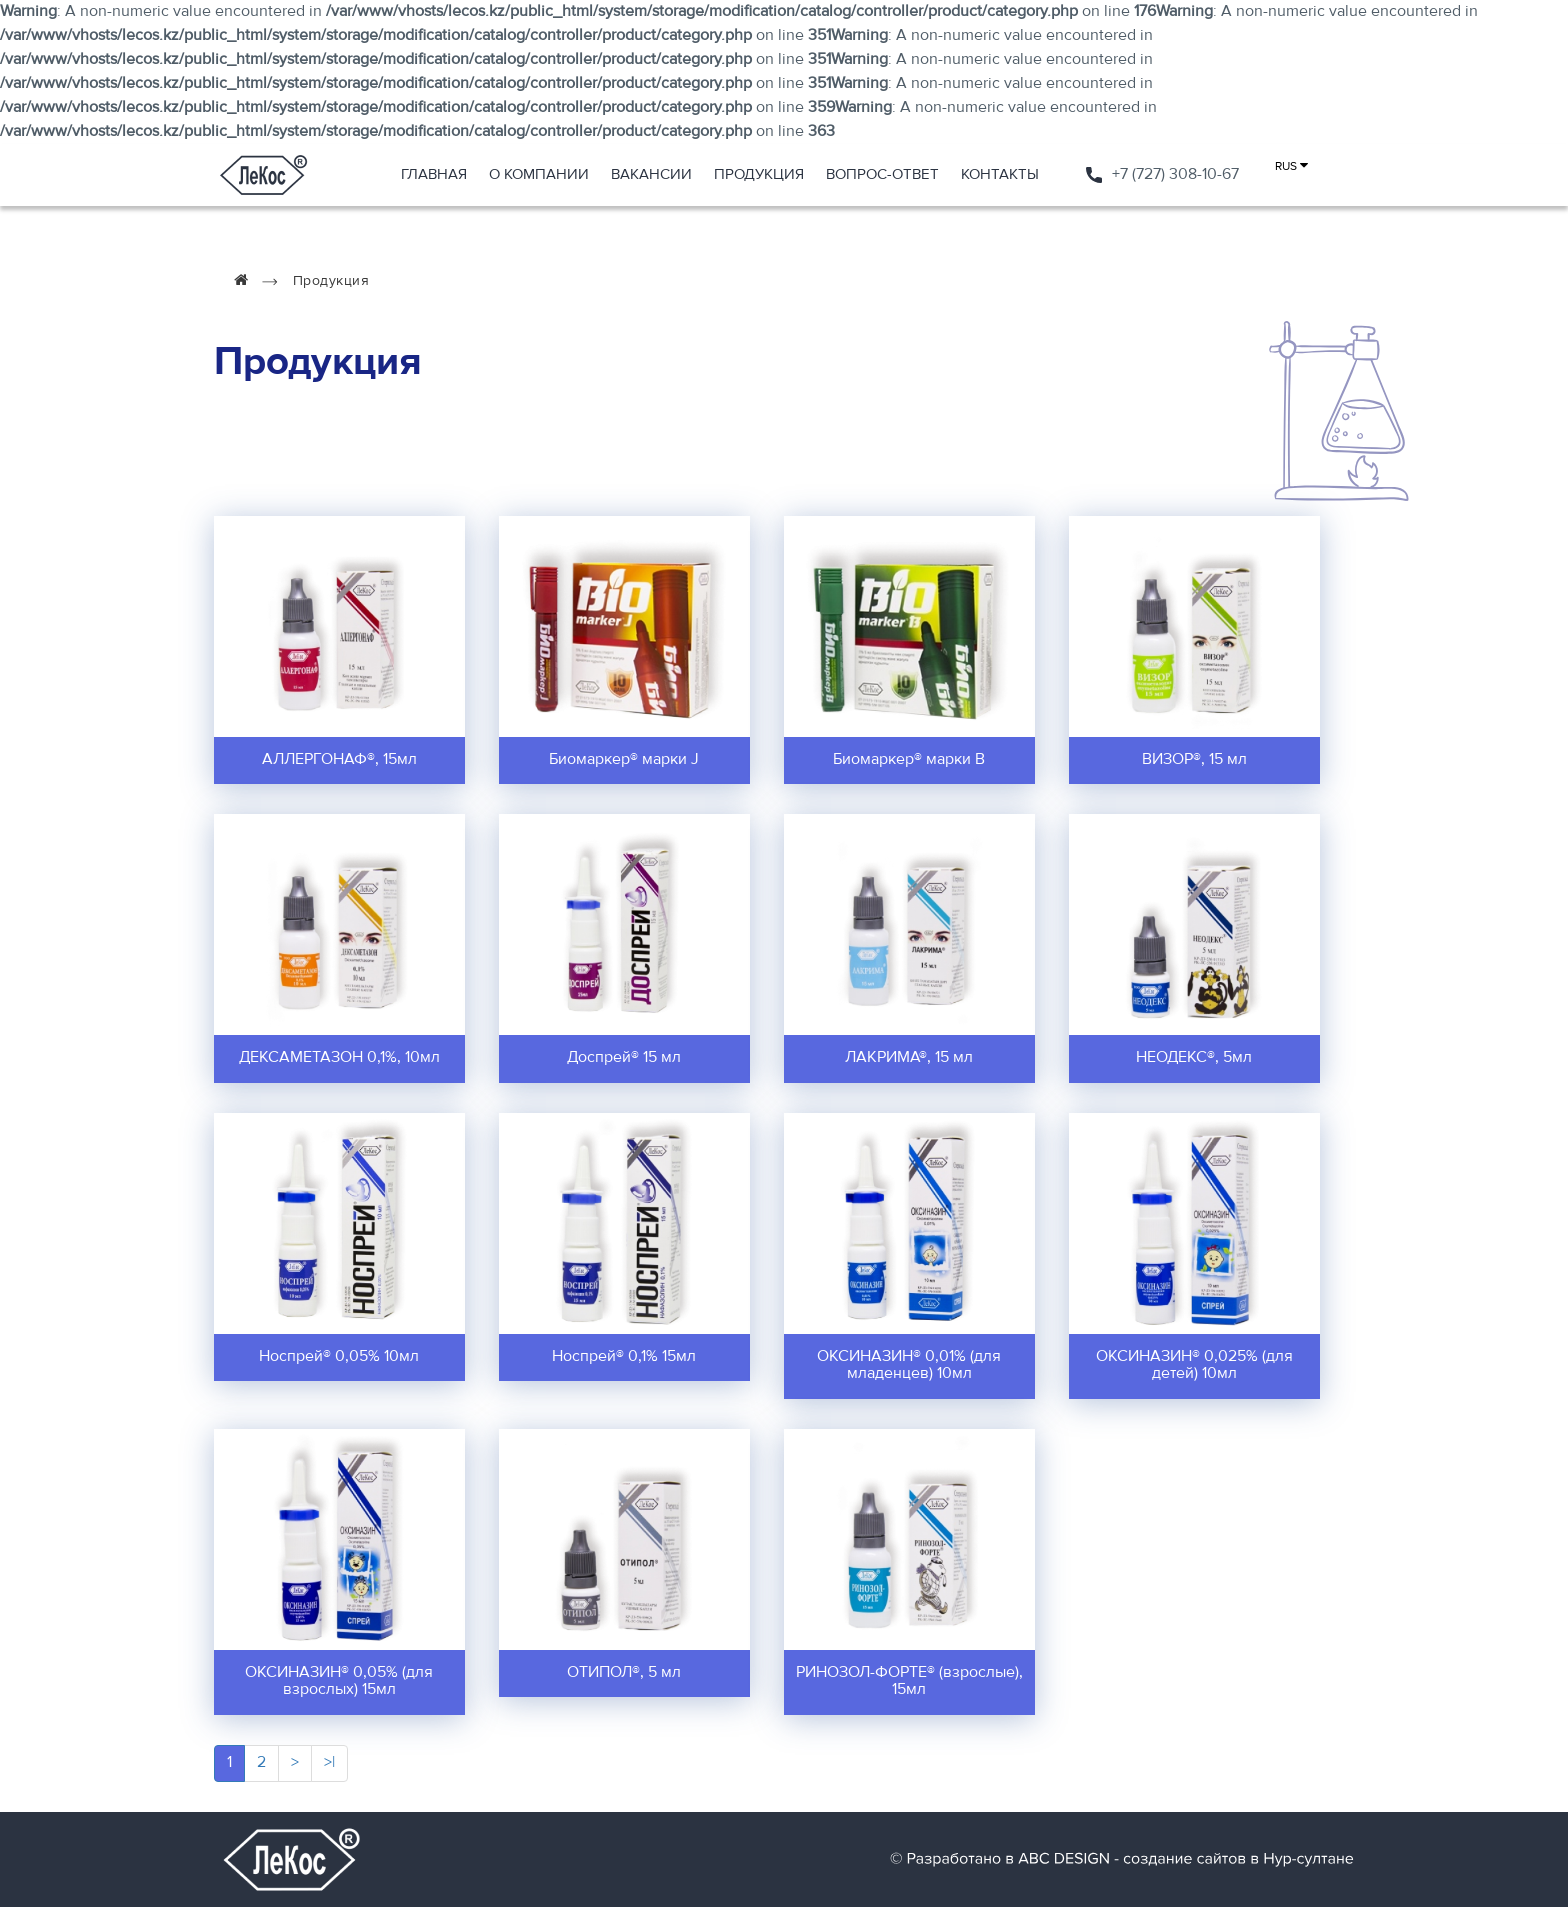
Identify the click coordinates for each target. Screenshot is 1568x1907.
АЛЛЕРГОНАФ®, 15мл (339, 760)
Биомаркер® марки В (909, 760)
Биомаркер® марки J (624, 760)
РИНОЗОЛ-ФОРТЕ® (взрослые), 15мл (909, 1682)
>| (329, 1763)
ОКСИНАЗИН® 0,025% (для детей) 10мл (1194, 1366)
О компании (539, 174)
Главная (434, 174)
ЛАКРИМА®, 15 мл (909, 1058)
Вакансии (651, 174)
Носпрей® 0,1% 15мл (624, 1357)
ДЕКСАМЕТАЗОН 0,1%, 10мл (339, 1058)
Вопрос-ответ (882, 174)
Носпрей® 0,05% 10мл (339, 1357)
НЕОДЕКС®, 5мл (1194, 1058)
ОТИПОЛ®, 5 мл (624, 1673)
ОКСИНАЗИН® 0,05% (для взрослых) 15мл (339, 1682)
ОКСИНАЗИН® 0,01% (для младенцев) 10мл (909, 1366)
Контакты (1000, 174)
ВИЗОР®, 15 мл (1194, 760)
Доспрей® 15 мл (624, 1058)
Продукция (759, 174)
